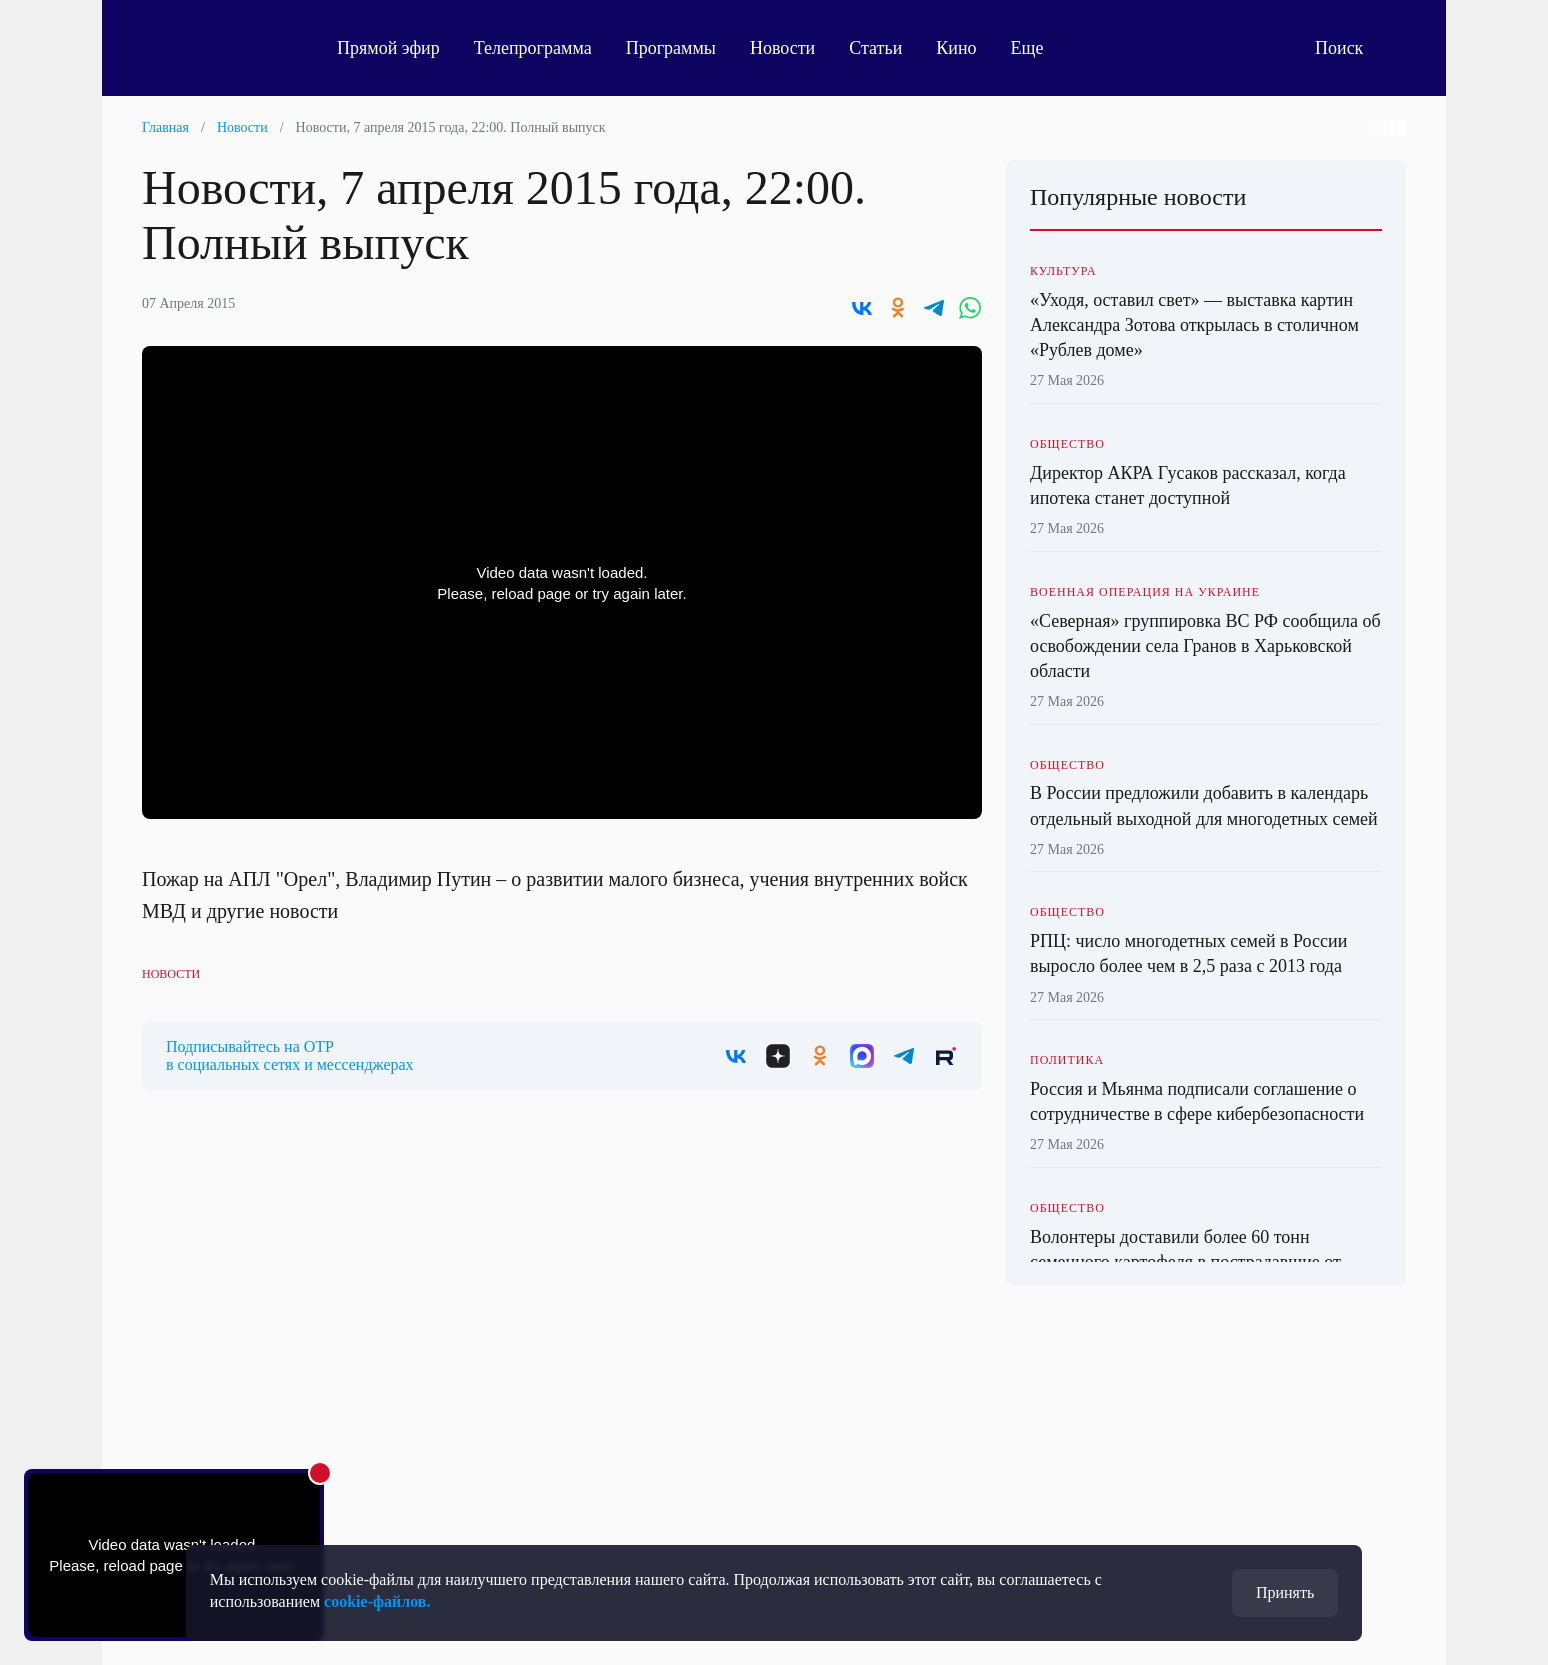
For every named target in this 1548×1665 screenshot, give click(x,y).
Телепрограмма (533, 48)
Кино (956, 48)
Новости (782, 48)
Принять (1285, 1592)
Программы (671, 48)
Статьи (875, 48)
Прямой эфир (388, 48)
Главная (165, 127)
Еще (1038, 48)
